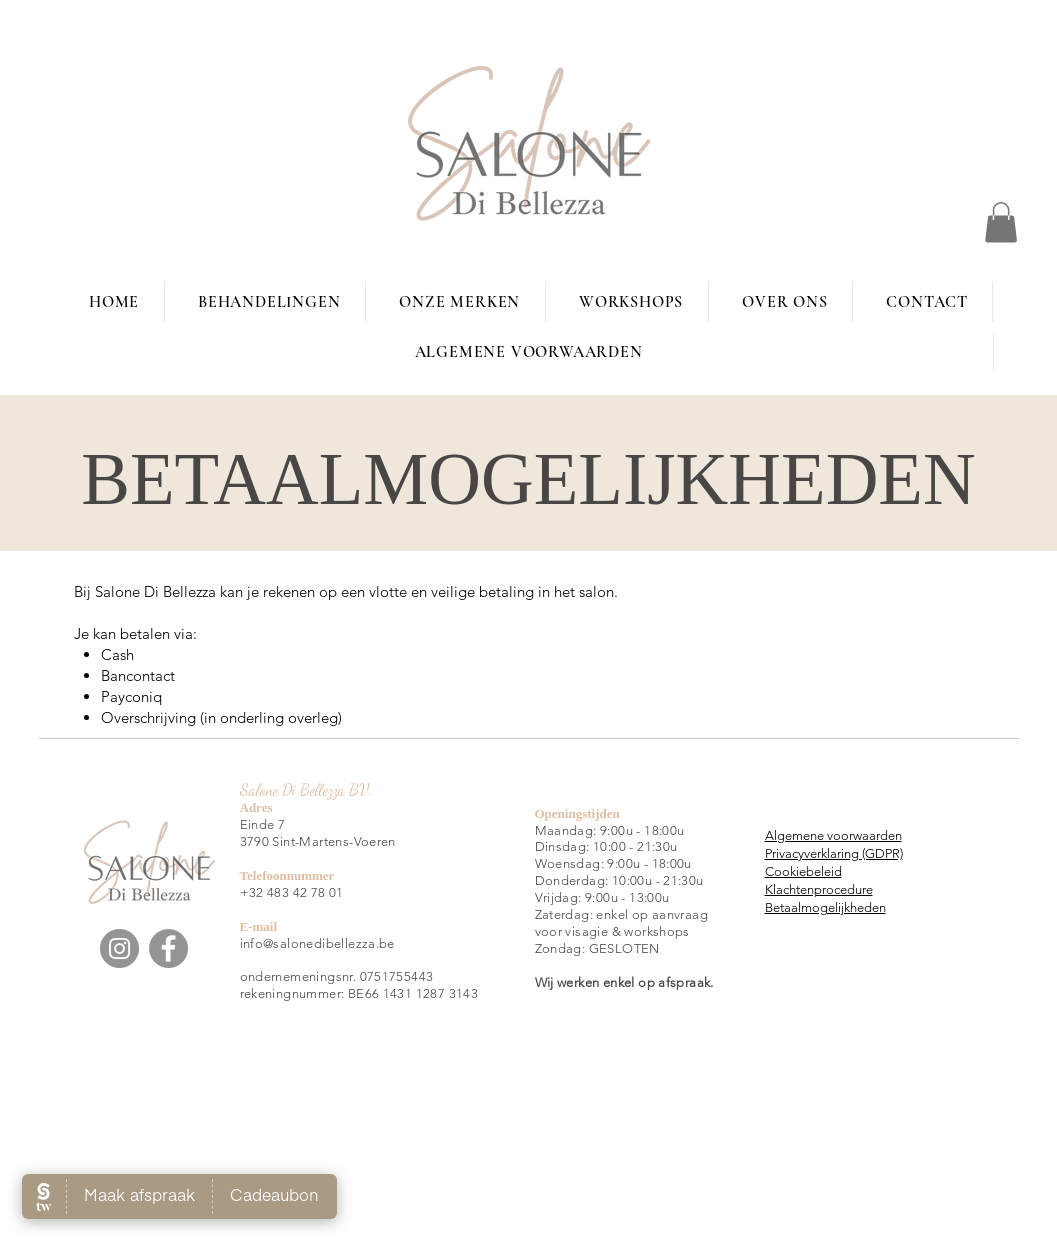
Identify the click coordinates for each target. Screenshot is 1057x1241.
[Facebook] (168, 948)
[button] (1001, 222)
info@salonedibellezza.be (317, 943)
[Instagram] (119, 948)
